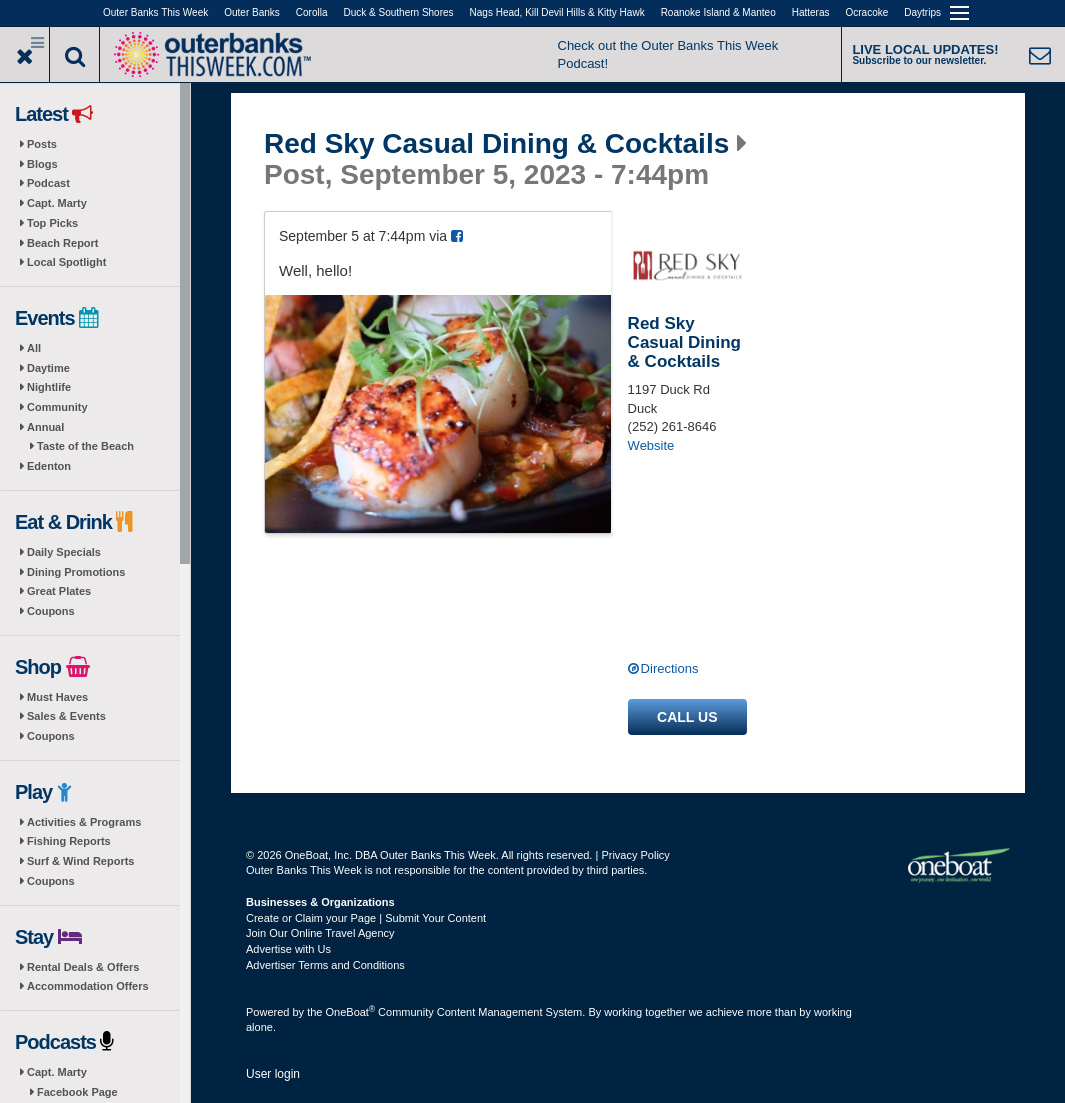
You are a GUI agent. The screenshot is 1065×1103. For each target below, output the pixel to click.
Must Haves (57, 697)
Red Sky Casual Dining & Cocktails (496, 144)
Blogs (42, 164)
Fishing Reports (69, 841)
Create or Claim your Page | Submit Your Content (366, 918)
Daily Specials (64, 552)
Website (651, 445)
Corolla (312, 12)
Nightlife (49, 387)
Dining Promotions (76, 572)
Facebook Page (77, 1092)
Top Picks (52, 223)
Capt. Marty (57, 203)
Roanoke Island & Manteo (718, 12)
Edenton (49, 466)
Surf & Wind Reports (80, 861)
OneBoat (351, 1012)
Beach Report (63, 243)
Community (57, 407)
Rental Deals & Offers (83, 967)
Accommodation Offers (88, 986)
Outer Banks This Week (155, 12)
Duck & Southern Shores (399, 12)
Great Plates (59, 591)
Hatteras (811, 12)
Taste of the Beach (85, 446)
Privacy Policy (635, 855)
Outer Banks (252, 12)
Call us (687, 717)
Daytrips (922, 12)
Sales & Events (66, 716)
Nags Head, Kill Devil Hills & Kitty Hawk (557, 12)
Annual (45, 427)
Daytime (48, 368)
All (34, 348)
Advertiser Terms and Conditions (325, 965)
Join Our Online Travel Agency (320, 933)
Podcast (48, 183)
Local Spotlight (66, 262)
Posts (42, 144)
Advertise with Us (288, 949)
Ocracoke (867, 12)
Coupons (51, 611)
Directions (670, 668)
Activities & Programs (84, 822)
